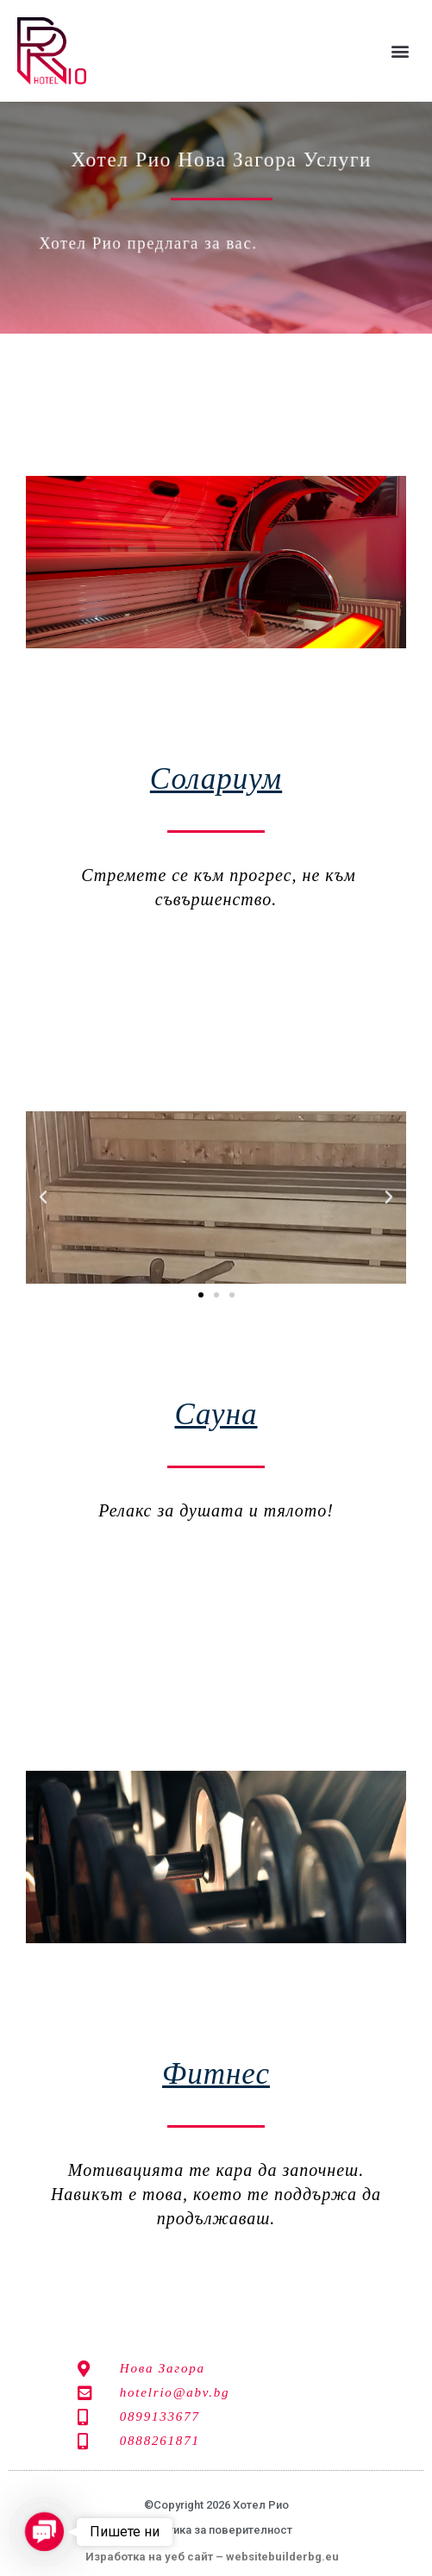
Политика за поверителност (216, 2529)
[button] (400, 51)
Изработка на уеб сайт (149, 2556)
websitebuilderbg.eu (286, 2556)
